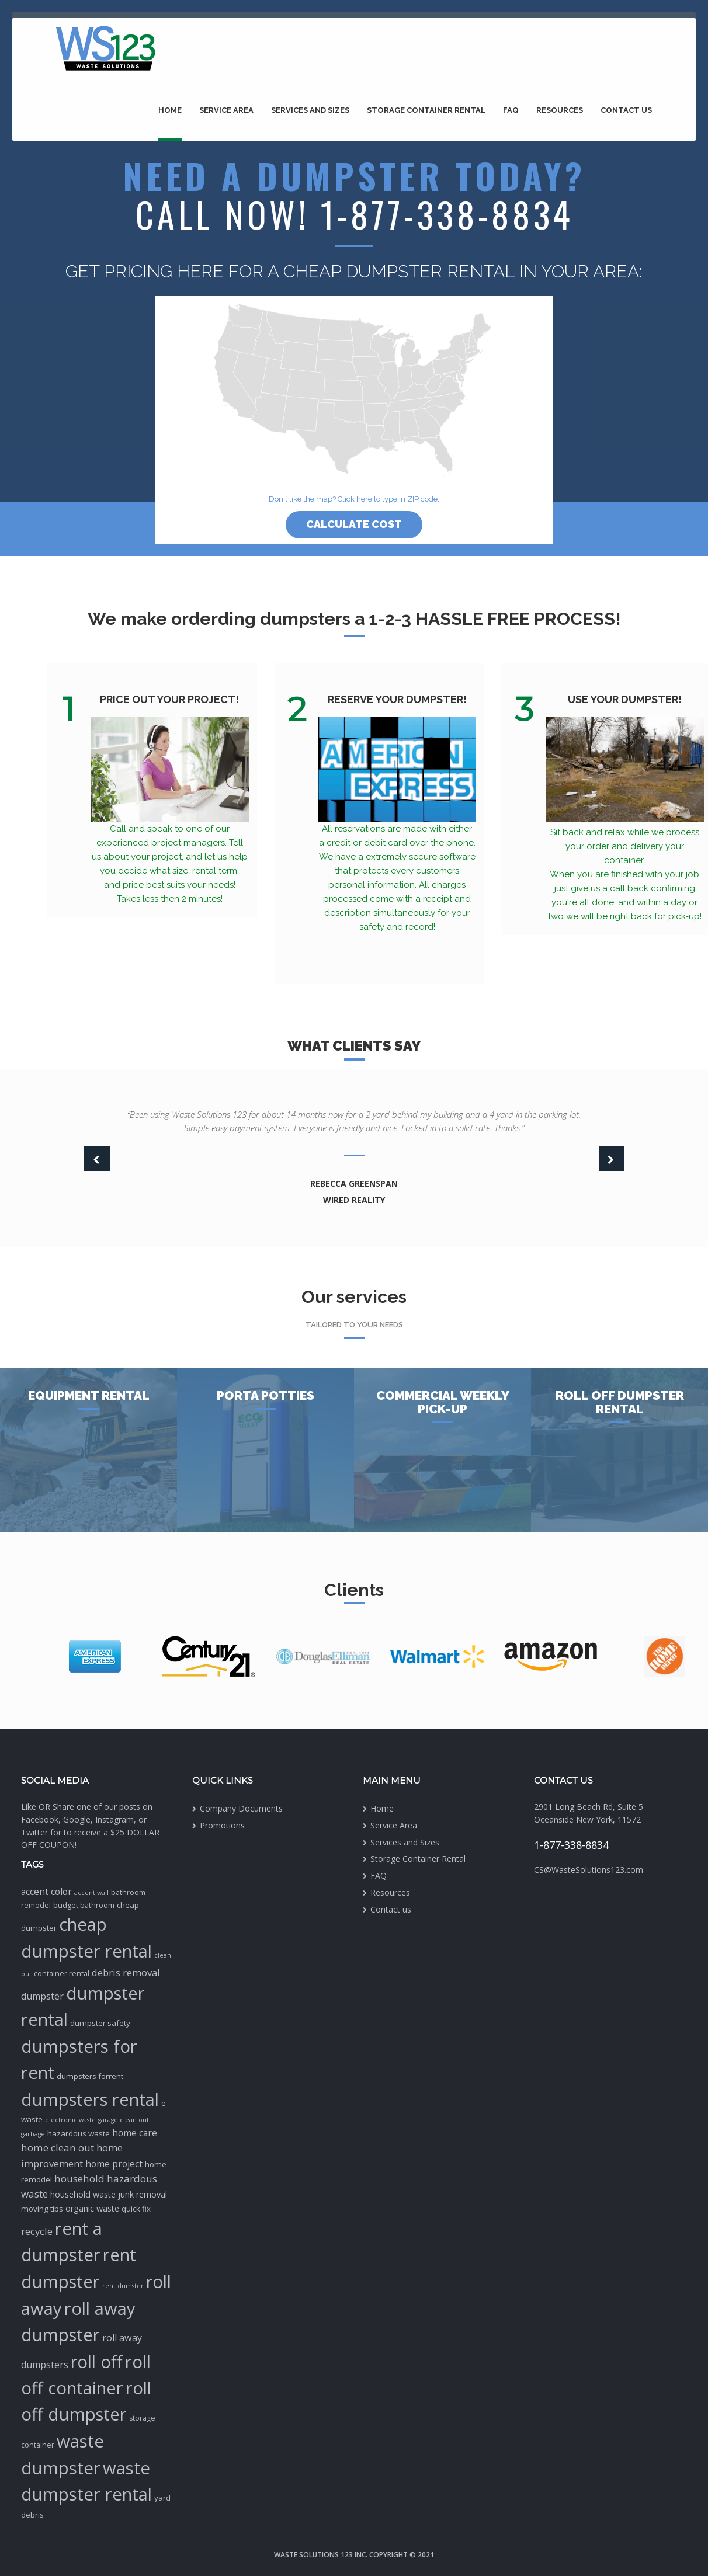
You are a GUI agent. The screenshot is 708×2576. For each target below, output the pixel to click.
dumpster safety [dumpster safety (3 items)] (100, 2023)
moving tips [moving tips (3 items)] (42, 2208)
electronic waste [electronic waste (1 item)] (70, 2120)
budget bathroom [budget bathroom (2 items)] (83, 1905)
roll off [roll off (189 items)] (97, 2361)
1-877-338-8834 (571, 1845)
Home (170, 110)
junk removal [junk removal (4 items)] (142, 2194)
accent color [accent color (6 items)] (46, 1891)
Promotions (222, 1825)
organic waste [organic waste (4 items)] (92, 2208)
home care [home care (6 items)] (134, 2132)
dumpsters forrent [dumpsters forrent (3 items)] (90, 2076)
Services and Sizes (310, 110)
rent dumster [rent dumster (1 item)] (123, 2286)
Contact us (626, 110)
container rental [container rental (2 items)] (61, 1974)
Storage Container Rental (426, 110)
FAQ (511, 110)
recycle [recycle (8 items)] (37, 2231)
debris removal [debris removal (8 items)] (126, 1972)
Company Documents (241, 1808)
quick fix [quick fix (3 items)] (136, 2208)
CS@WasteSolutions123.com (588, 1869)
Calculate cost (354, 524)
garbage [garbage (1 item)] (33, 2134)
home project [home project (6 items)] (114, 2163)
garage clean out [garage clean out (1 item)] (123, 2120)
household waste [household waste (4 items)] (83, 2194)
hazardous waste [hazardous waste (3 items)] (78, 2133)
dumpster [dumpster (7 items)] (42, 1996)
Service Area (226, 110)
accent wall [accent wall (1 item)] (91, 1893)
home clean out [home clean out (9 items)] (57, 2147)
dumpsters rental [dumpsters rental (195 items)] (90, 2099)
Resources (559, 110)
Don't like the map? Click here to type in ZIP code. (354, 499)
